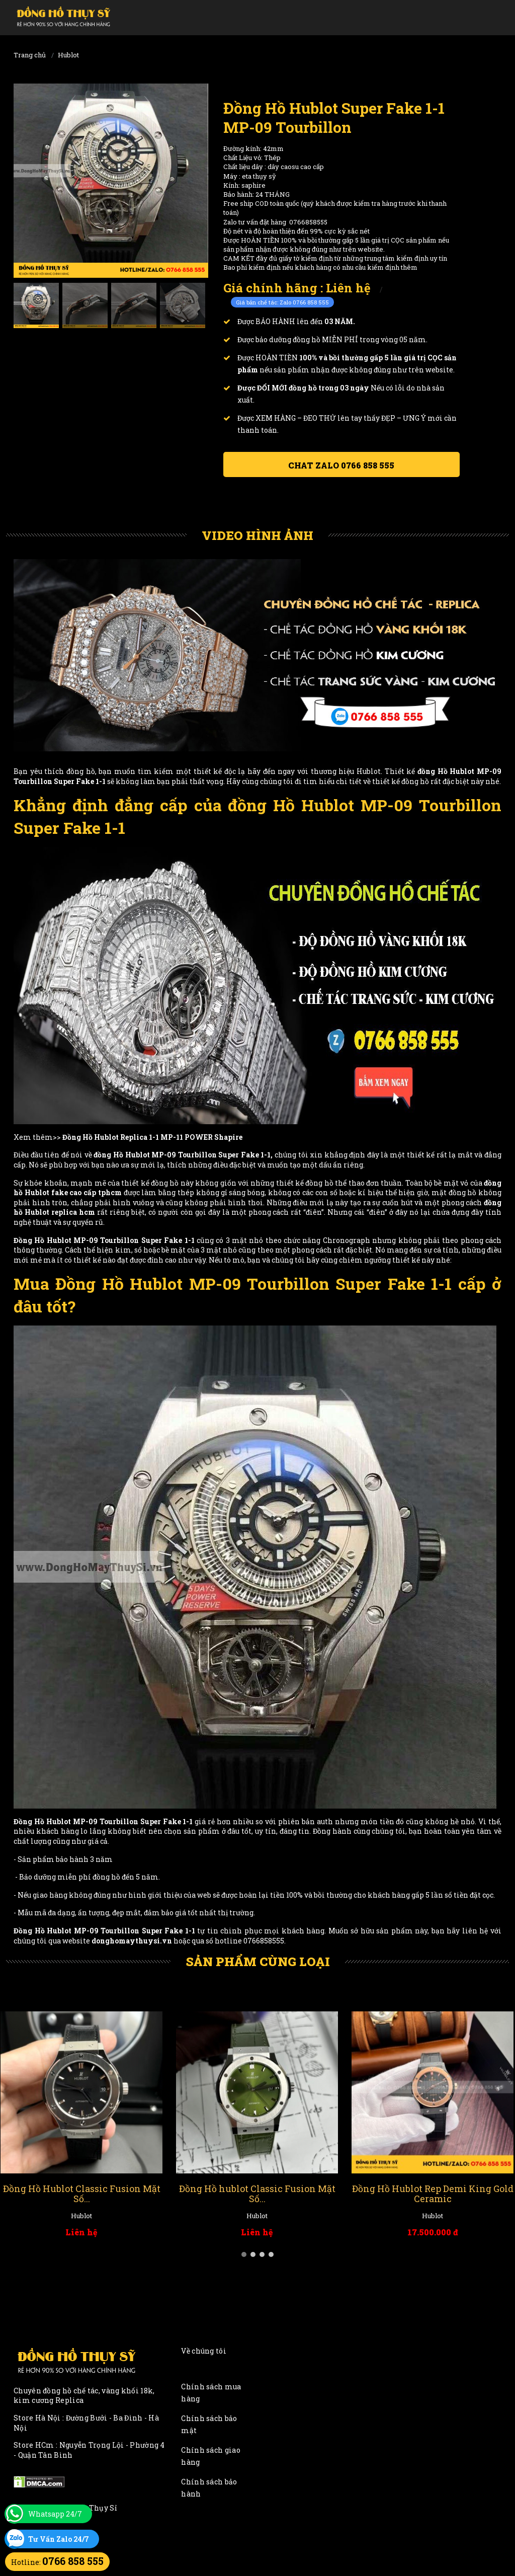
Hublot (68, 54)
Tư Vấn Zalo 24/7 (58, 2539)
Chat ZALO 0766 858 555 (341, 465)
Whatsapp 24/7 (55, 2514)
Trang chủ (30, 54)
